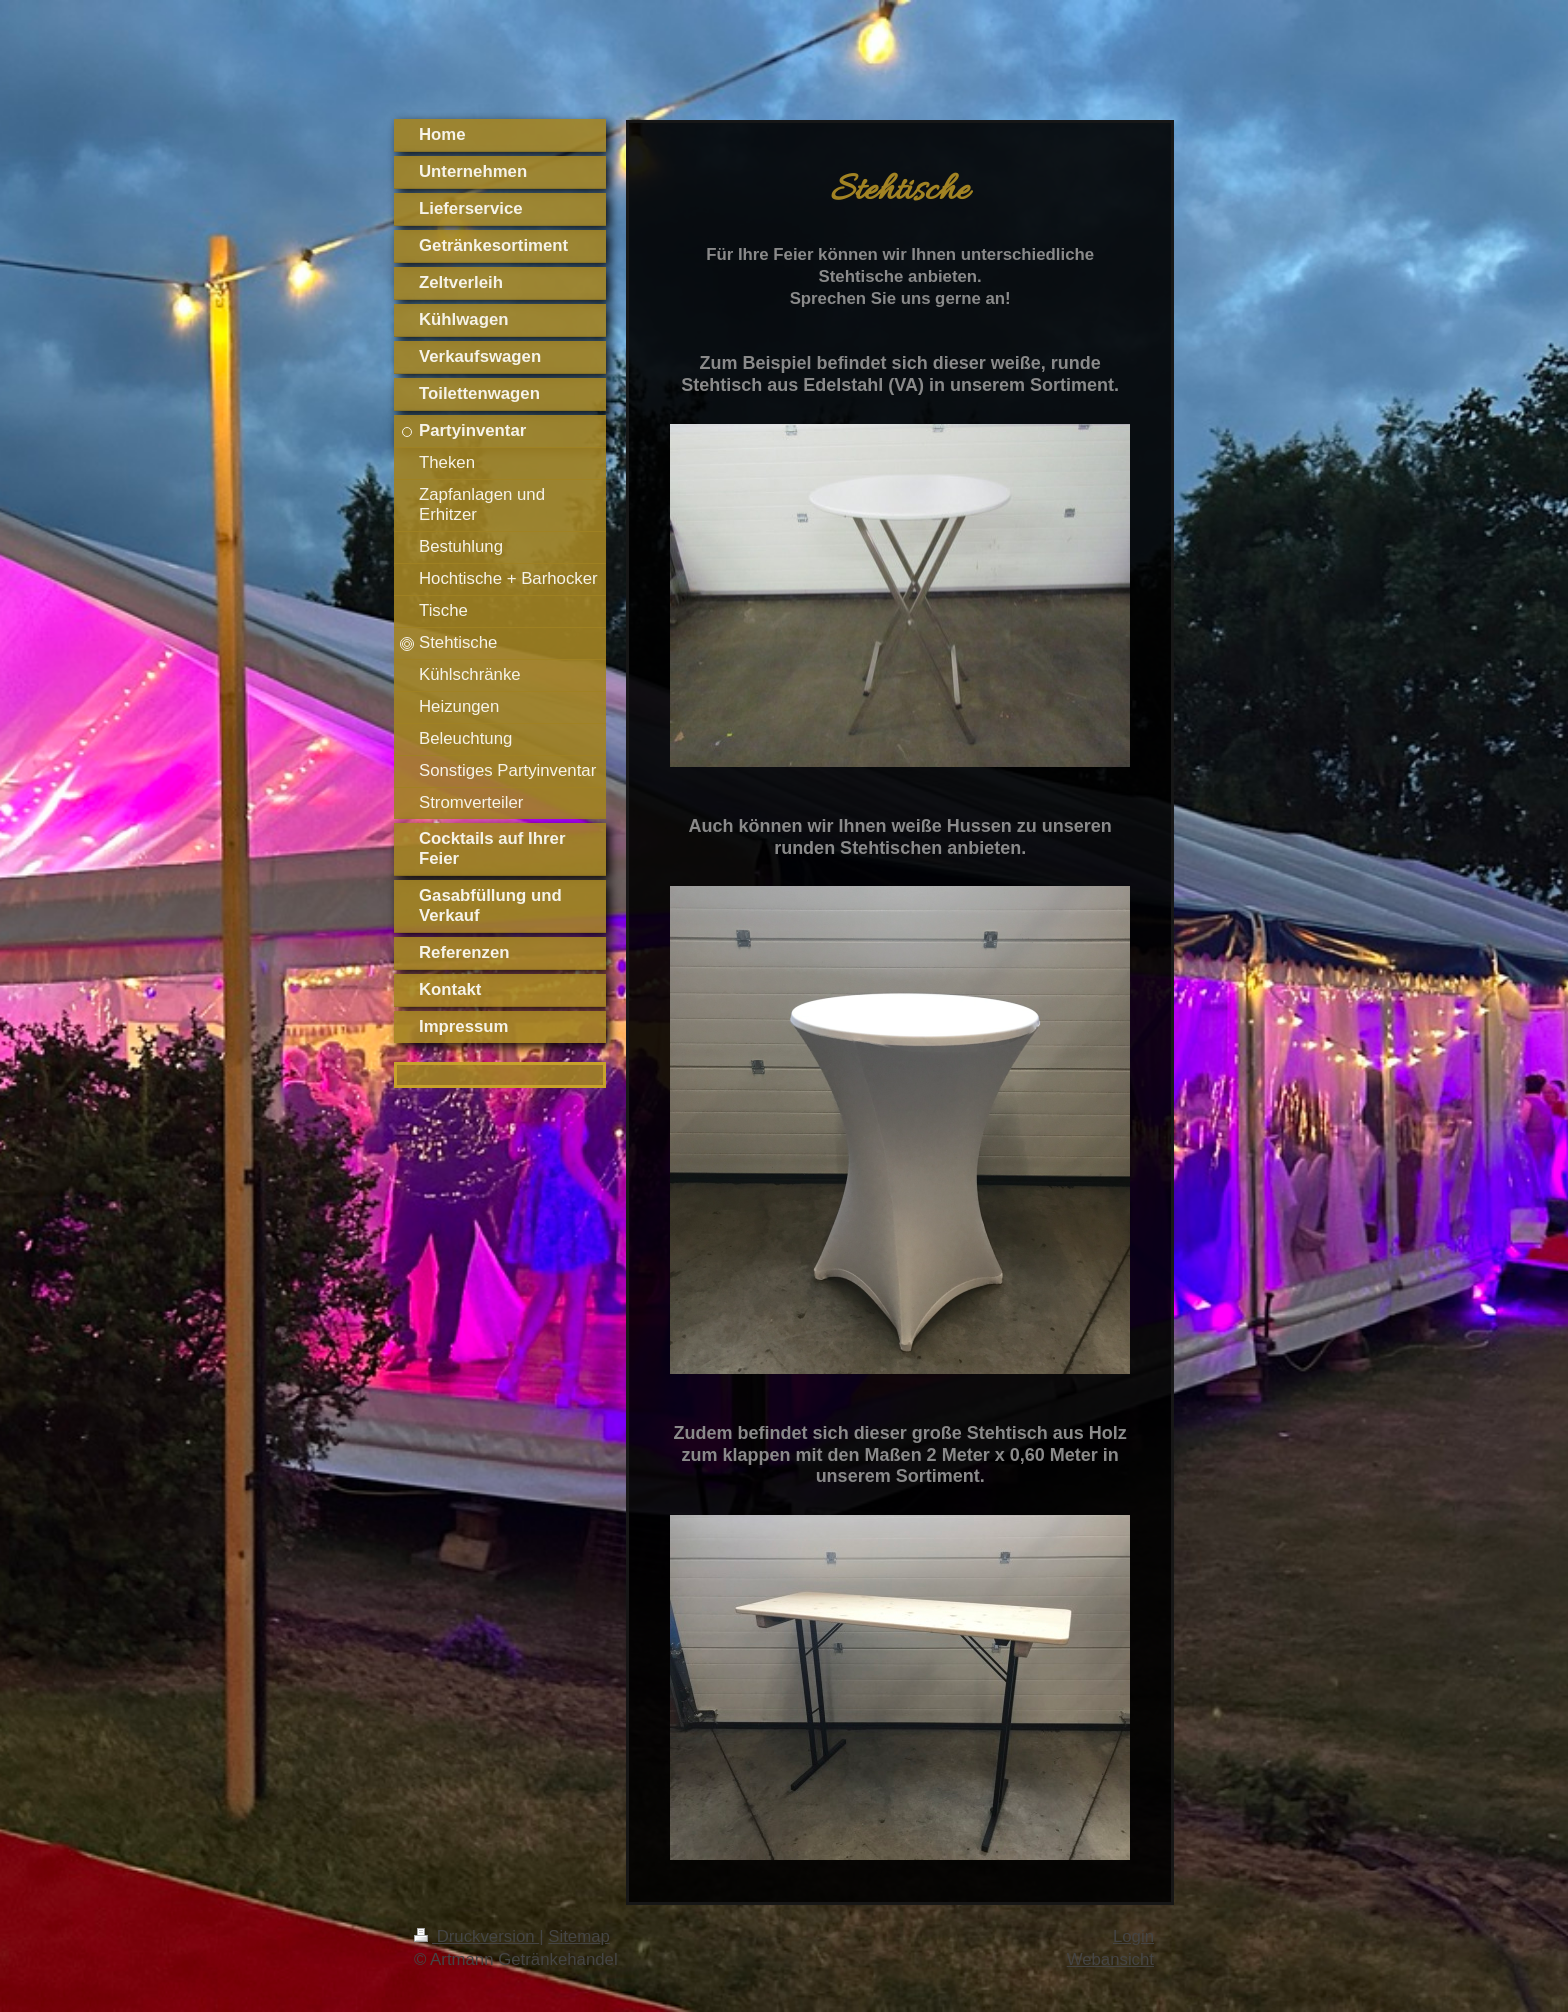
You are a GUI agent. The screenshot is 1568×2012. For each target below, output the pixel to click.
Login (1133, 1936)
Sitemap (579, 1936)
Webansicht (1110, 1959)
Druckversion (476, 1936)
